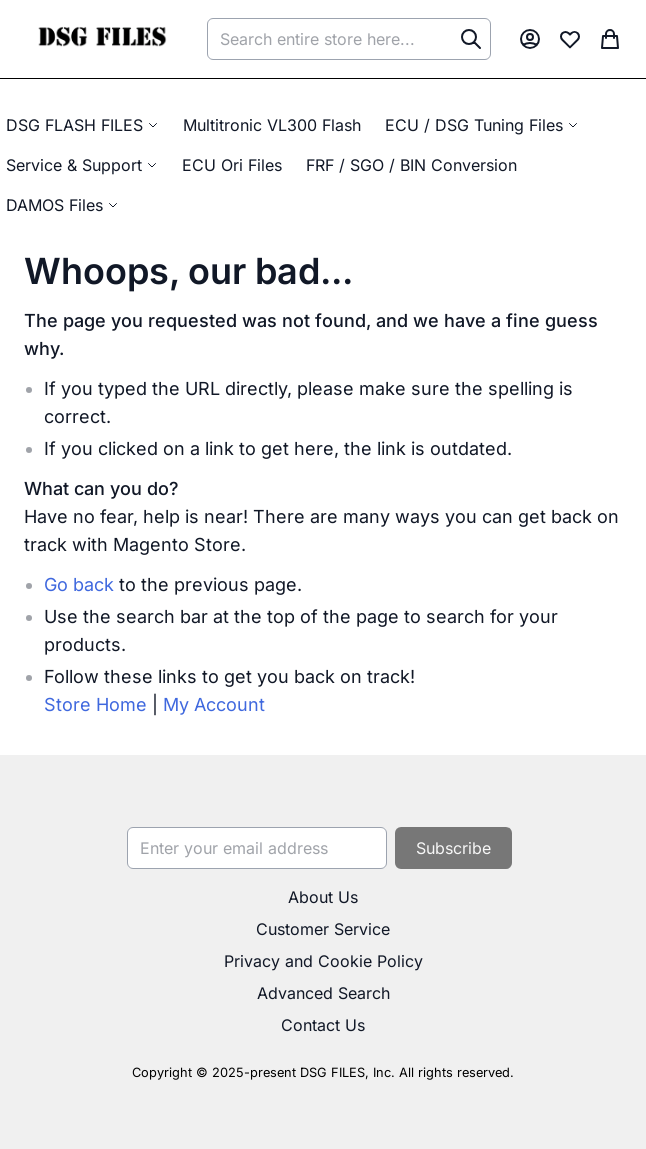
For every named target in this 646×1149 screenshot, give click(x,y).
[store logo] (101, 39)
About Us (323, 897)
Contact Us (323, 1025)
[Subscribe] (453, 848)
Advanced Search (323, 993)
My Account (214, 704)
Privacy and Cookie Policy (323, 961)
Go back (79, 584)
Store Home (95, 704)
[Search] (471, 39)
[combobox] (349, 39)
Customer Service (323, 929)
